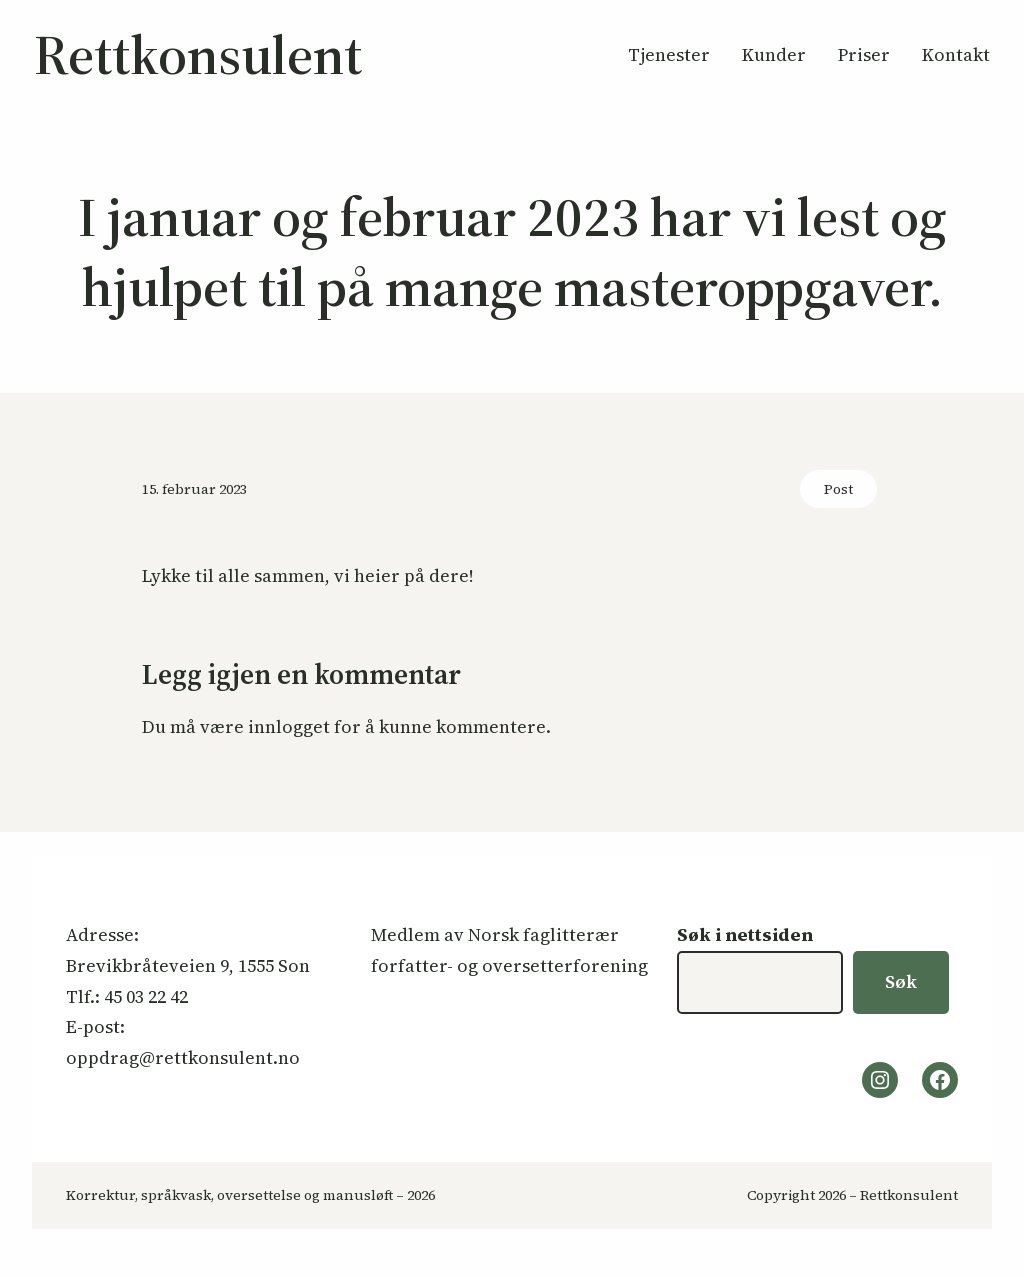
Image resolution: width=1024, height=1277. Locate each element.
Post (838, 489)
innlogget (289, 726)
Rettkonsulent (198, 54)
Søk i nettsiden (745, 934)
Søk (901, 981)
